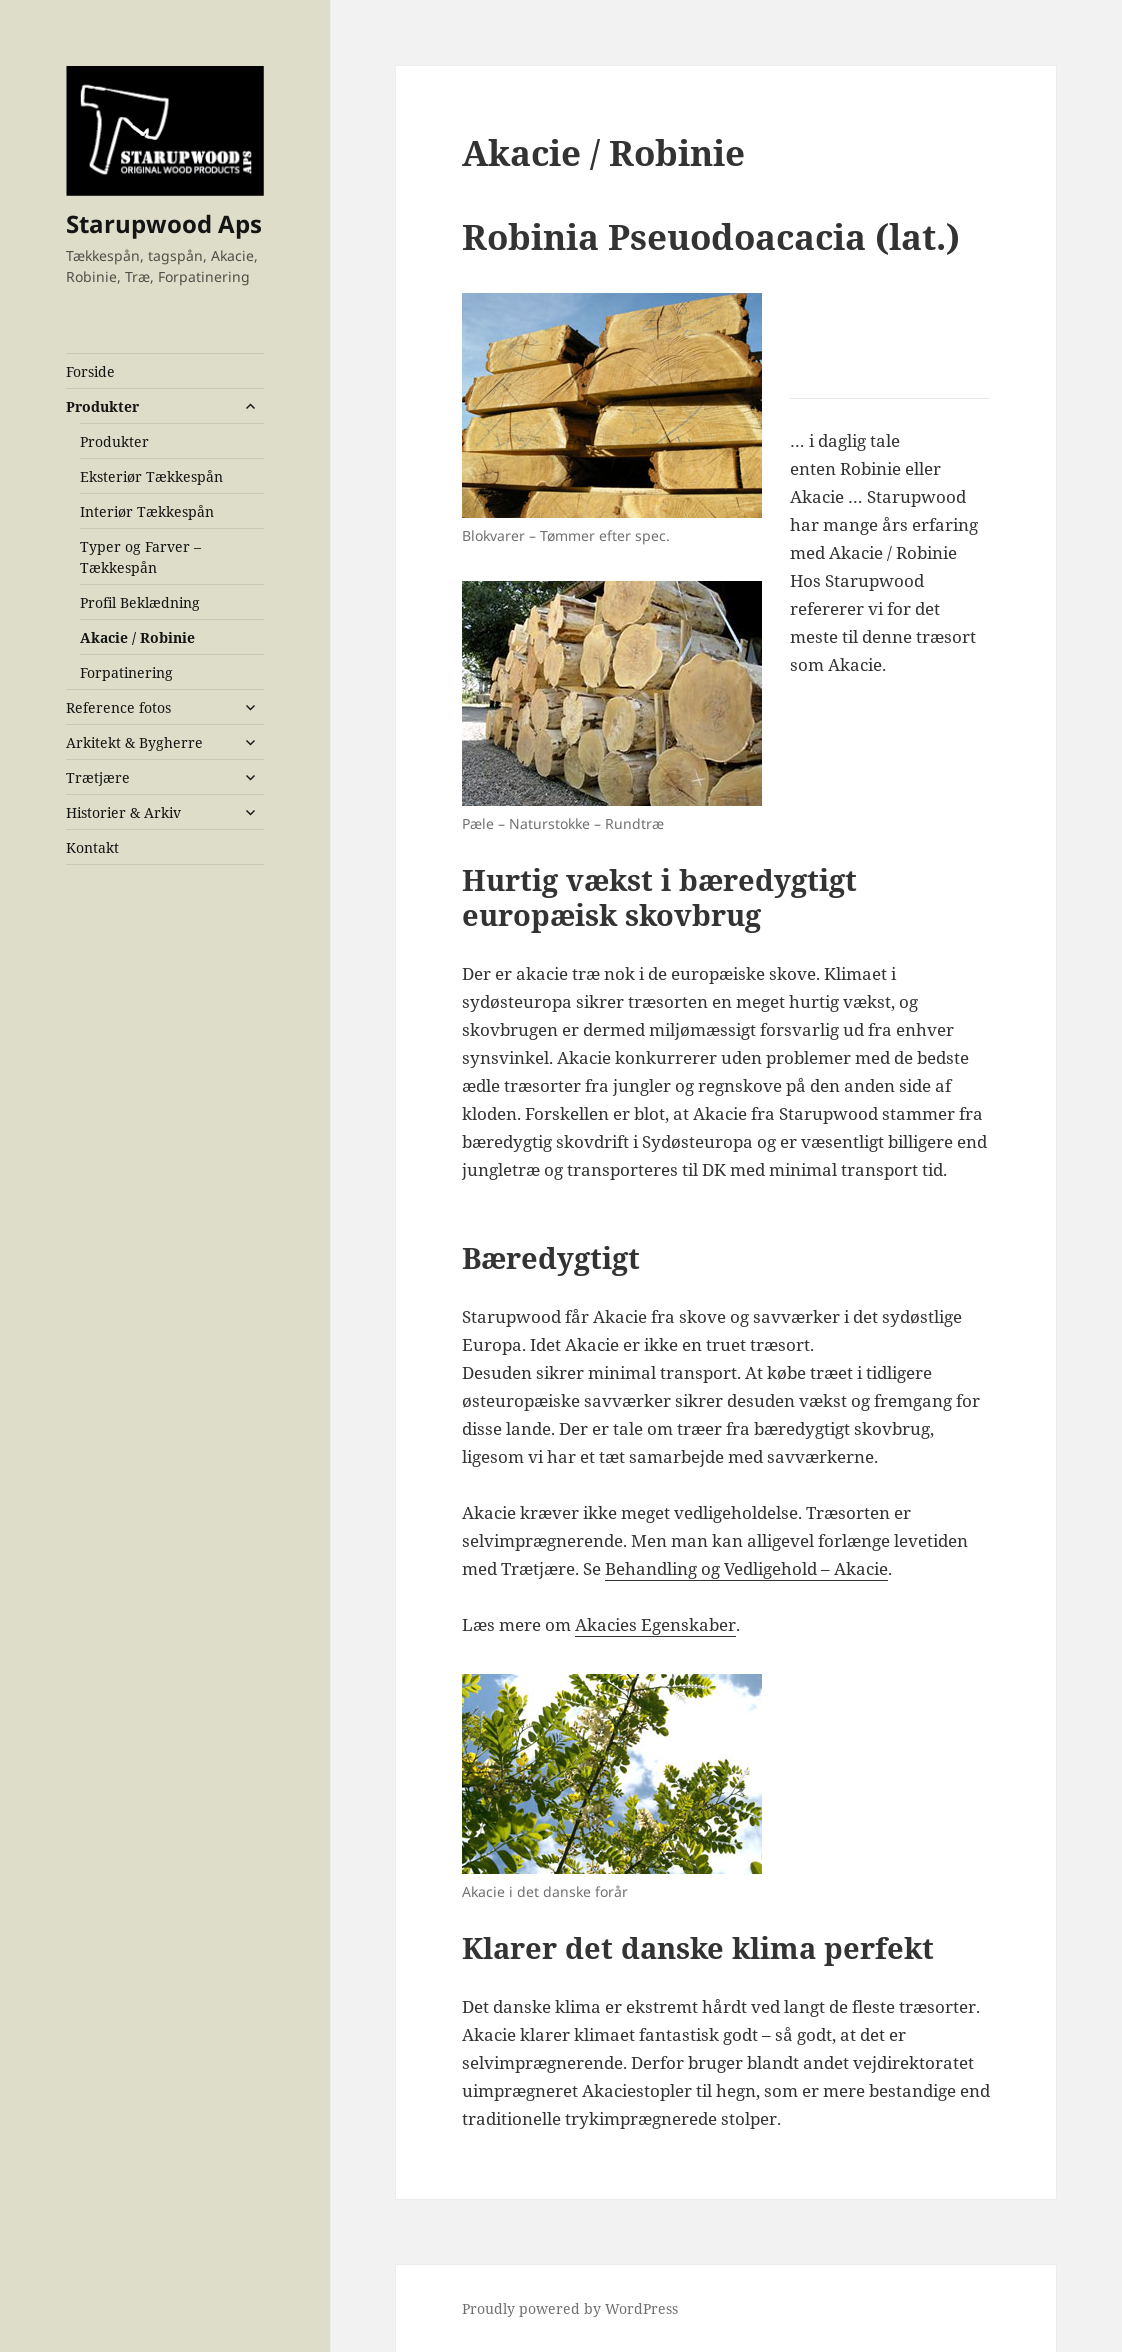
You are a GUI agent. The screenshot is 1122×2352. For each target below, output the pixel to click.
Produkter (102, 406)
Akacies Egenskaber (655, 1624)
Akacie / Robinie (137, 637)
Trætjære (98, 777)
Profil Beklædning (140, 602)
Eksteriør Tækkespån (151, 476)
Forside (90, 371)
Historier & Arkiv (123, 812)
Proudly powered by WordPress (570, 2308)
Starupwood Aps (164, 223)
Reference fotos (118, 707)
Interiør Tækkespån (147, 511)
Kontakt (92, 847)
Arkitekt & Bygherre (134, 742)
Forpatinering (126, 672)
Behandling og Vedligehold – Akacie (746, 1568)
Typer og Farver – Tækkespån (140, 557)
